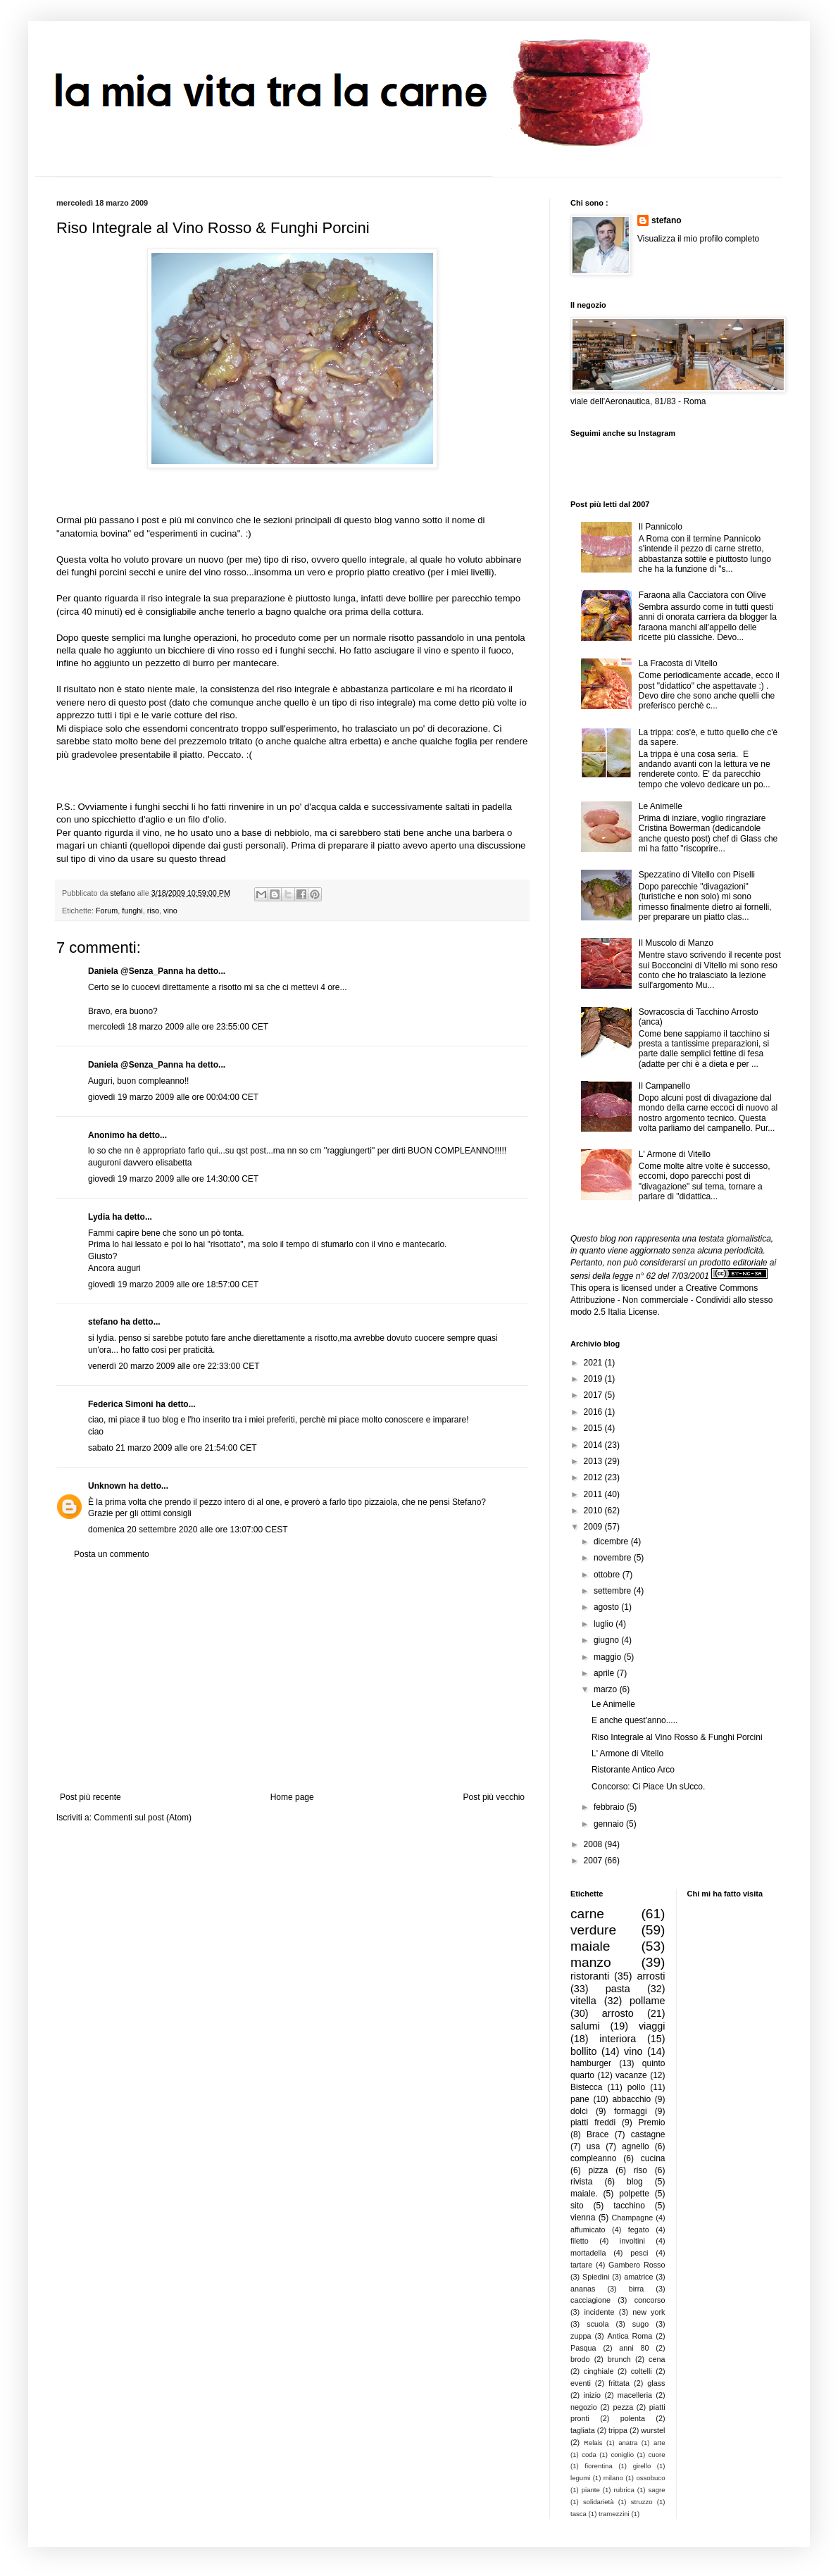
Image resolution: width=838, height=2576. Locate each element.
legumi (580, 2478)
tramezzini (614, 2514)
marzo (607, 1689)
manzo (590, 1962)
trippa (617, 2430)
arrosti (651, 1976)
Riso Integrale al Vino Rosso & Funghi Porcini (677, 1737)
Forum (107, 910)
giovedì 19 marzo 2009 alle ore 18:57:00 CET (173, 1284)
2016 (594, 1412)
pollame (647, 2000)
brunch (619, 2359)
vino (170, 910)
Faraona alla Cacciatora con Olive (702, 595)
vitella (583, 2000)
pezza (623, 2407)
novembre (614, 1558)
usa (593, 2146)
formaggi (630, 2111)
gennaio (610, 1824)
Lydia (99, 1217)
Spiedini (595, 2276)
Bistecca (586, 2087)
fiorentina (598, 2466)
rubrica (624, 2490)
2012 (594, 1477)
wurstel (653, 2430)
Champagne (632, 2217)
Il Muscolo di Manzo (676, 943)
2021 (594, 1363)
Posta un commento (111, 1554)
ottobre (608, 1575)
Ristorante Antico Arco (633, 1770)
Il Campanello (664, 1086)
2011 (594, 1494)
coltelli (641, 2371)
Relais (593, 2442)
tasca (578, 2514)
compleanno (593, 2158)
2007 (594, 1860)
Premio (651, 2122)
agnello (635, 2146)
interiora (617, 2038)
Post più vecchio (494, 1797)
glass (656, 2383)
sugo (640, 2324)
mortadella (588, 2253)
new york (648, 2312)
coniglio (622, 2454)
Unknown (107, 1486)
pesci (639, 2253)
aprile (605, 1673)
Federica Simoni (121, 1404)
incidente (599, 2312)
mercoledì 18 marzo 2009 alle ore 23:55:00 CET (178, 1027)
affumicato (588, 2229)
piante (591, 2490)
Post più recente (90, 1797)
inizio (592, 2395)
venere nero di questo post (112, 702)
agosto (607, 1607)
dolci (579, 2111)
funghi (132, 910)
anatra (627, 2442)
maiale (590, 1946)
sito (577, 2206)
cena (657, 2359)
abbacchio (631, 2099)
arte (659, 2442)
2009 (594, 1527)
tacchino (629, 2206)
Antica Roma (630, 2336)
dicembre (612, 1541)
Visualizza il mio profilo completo (698, 239)
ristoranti (589, 1976)
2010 (594, 1510)
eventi (580, 2383)
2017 (594, 1395)
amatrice (638, 2276)
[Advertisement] (292, 1676)
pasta (618, 1988)
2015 (594, 1428)
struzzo (642, 2502)
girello (642, 2466)
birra (636, 2288)
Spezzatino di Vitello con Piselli (697, 875)
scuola (597, 2324)
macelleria (635, 2395)
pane (579, 2099)
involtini (632, 2241)
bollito (583, 2051)
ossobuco (650, 2478)
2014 (594, 1445)
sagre (657, 2490)
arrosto (618, 2013)
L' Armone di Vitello (675, 1154)
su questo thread (190, 859)
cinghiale (599, 2371)
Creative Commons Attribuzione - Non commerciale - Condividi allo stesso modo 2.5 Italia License (671, 1300)
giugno (607, 1640)
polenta (632, 2418)
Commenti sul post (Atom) (143, 1817)
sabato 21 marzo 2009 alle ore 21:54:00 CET (172, 1448)
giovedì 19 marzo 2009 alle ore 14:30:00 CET (173, 1179)
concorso (649, 2300)
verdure (593, 1929)
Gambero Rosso (636, 2265)
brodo (580, 2359)
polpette (634, 2194)
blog (635, 2182)
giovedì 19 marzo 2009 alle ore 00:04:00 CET (173, 1097)
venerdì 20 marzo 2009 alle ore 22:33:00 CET (173, 1366)
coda (589, 2454)
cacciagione (590, 2300)
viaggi (652, 2026)
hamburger (590, 2063)
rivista (581, 2182)
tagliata (582, 2430)
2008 (594, 1844)
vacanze (631, 2075)
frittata (619, 2383)
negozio (583, 2407)
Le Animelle (660, 806)
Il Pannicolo (660, 527)
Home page (292, 1797)
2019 (594, 1379)
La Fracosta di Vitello (678, 663)
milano (613, 2478)
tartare (581, 2265)
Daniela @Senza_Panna (135, 971)
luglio (604, 1624)
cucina (653, 2158)
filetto (579, 2241)
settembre (614, 1591)
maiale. (584, 2194)
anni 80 (634, 2348)
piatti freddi (592, 2122)
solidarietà (598, 2502)
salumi (585, 2026)
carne (587, 1913)
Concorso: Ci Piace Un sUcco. (648, 1787)
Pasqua (583, 2348)
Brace (597, 2134)
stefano (103, 1322)
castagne (648, 2134)
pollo (636, 2087)
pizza (598, 2170)
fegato (638, 2229)
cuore (657, 2454)
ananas (582, 2288)
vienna (582, 2217)
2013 (594, 1461)
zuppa (580, 2336)
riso (153, 910)
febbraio (610, 1807)
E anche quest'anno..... (634, 1720)
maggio (609, 1657)
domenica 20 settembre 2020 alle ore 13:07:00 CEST (188, 1529)
